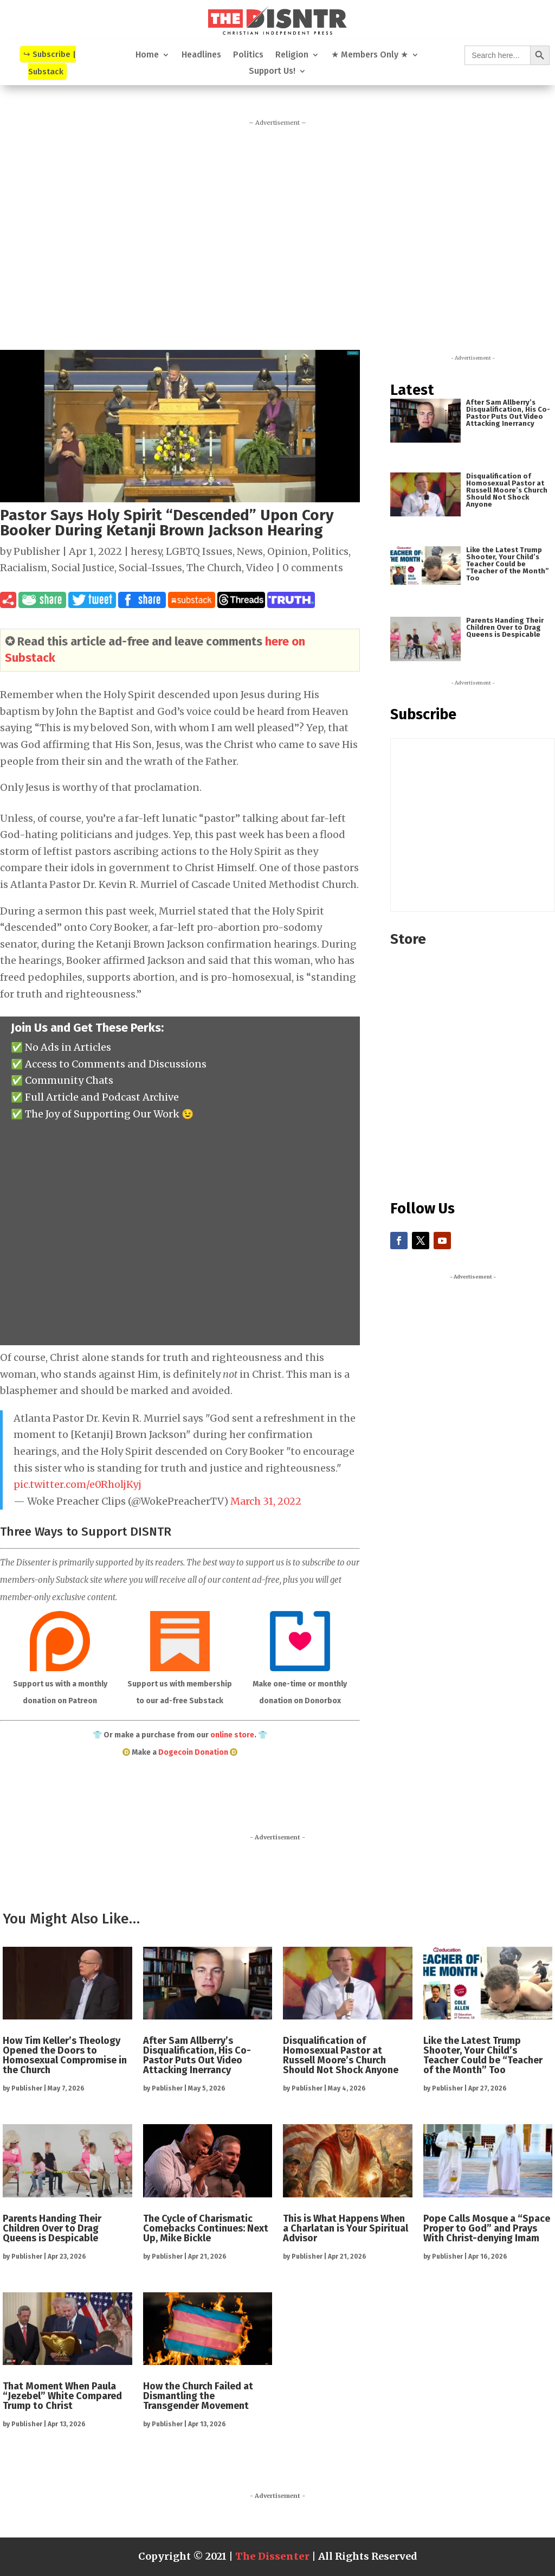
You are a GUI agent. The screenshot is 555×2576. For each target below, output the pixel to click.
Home (147, 55)
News (250, 551)
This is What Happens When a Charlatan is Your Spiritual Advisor (345, 2228)
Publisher (37, 551)
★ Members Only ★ (369, 55)
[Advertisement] (277, 234)
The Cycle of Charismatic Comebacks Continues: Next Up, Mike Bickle (205, 2228)
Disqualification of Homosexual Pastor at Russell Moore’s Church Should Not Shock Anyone (506, 490)
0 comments (312, 567)
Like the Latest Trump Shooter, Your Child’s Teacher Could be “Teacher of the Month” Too (507, 564)
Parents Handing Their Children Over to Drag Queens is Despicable (505, 627)
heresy (146, 551)
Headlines (201, 55)
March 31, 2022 (265, 1501)
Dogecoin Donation (193, 1752)
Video (260, 567)
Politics (248, 55)
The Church (214, 567)
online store (232, 1735)
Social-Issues (150, 567)
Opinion (287, 551)
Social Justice (82, 567)
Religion (291, 55)
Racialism (23, 567)
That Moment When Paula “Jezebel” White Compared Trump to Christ (62, 2396)
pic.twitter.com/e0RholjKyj (77, 1484)
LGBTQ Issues (199, 551)
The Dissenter (272, 2556)
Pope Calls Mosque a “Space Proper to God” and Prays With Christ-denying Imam (486, 2228)
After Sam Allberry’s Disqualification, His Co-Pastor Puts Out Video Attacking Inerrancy (508, 412)
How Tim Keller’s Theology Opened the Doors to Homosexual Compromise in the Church (65, 2055)
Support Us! (272, 71)
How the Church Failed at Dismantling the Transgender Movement (198, 2396)
